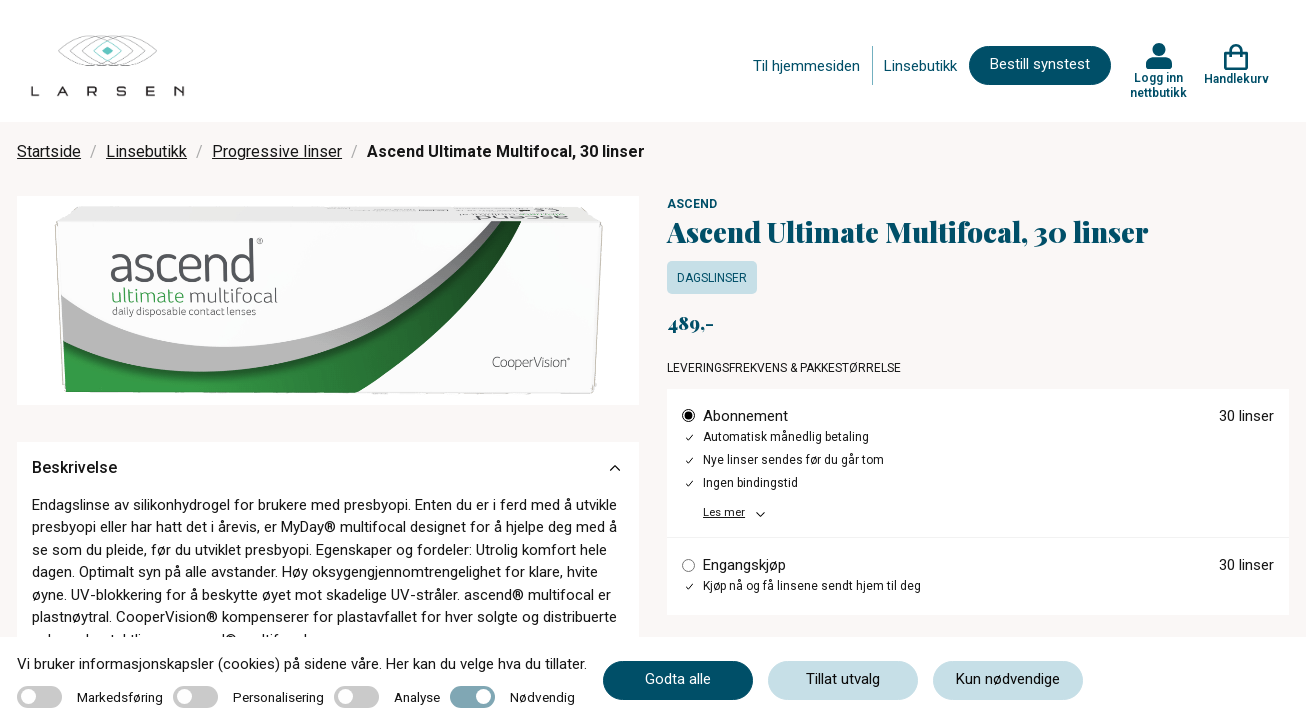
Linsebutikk (920, 66)
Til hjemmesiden (806, 66)
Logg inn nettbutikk (1158, 85)
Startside (49, 151)
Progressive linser (277, 151)
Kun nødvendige (1008, 679)
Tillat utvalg (843, 679)
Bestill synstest (1040, 64)
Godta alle (678, 679)
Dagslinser (712, 278)
